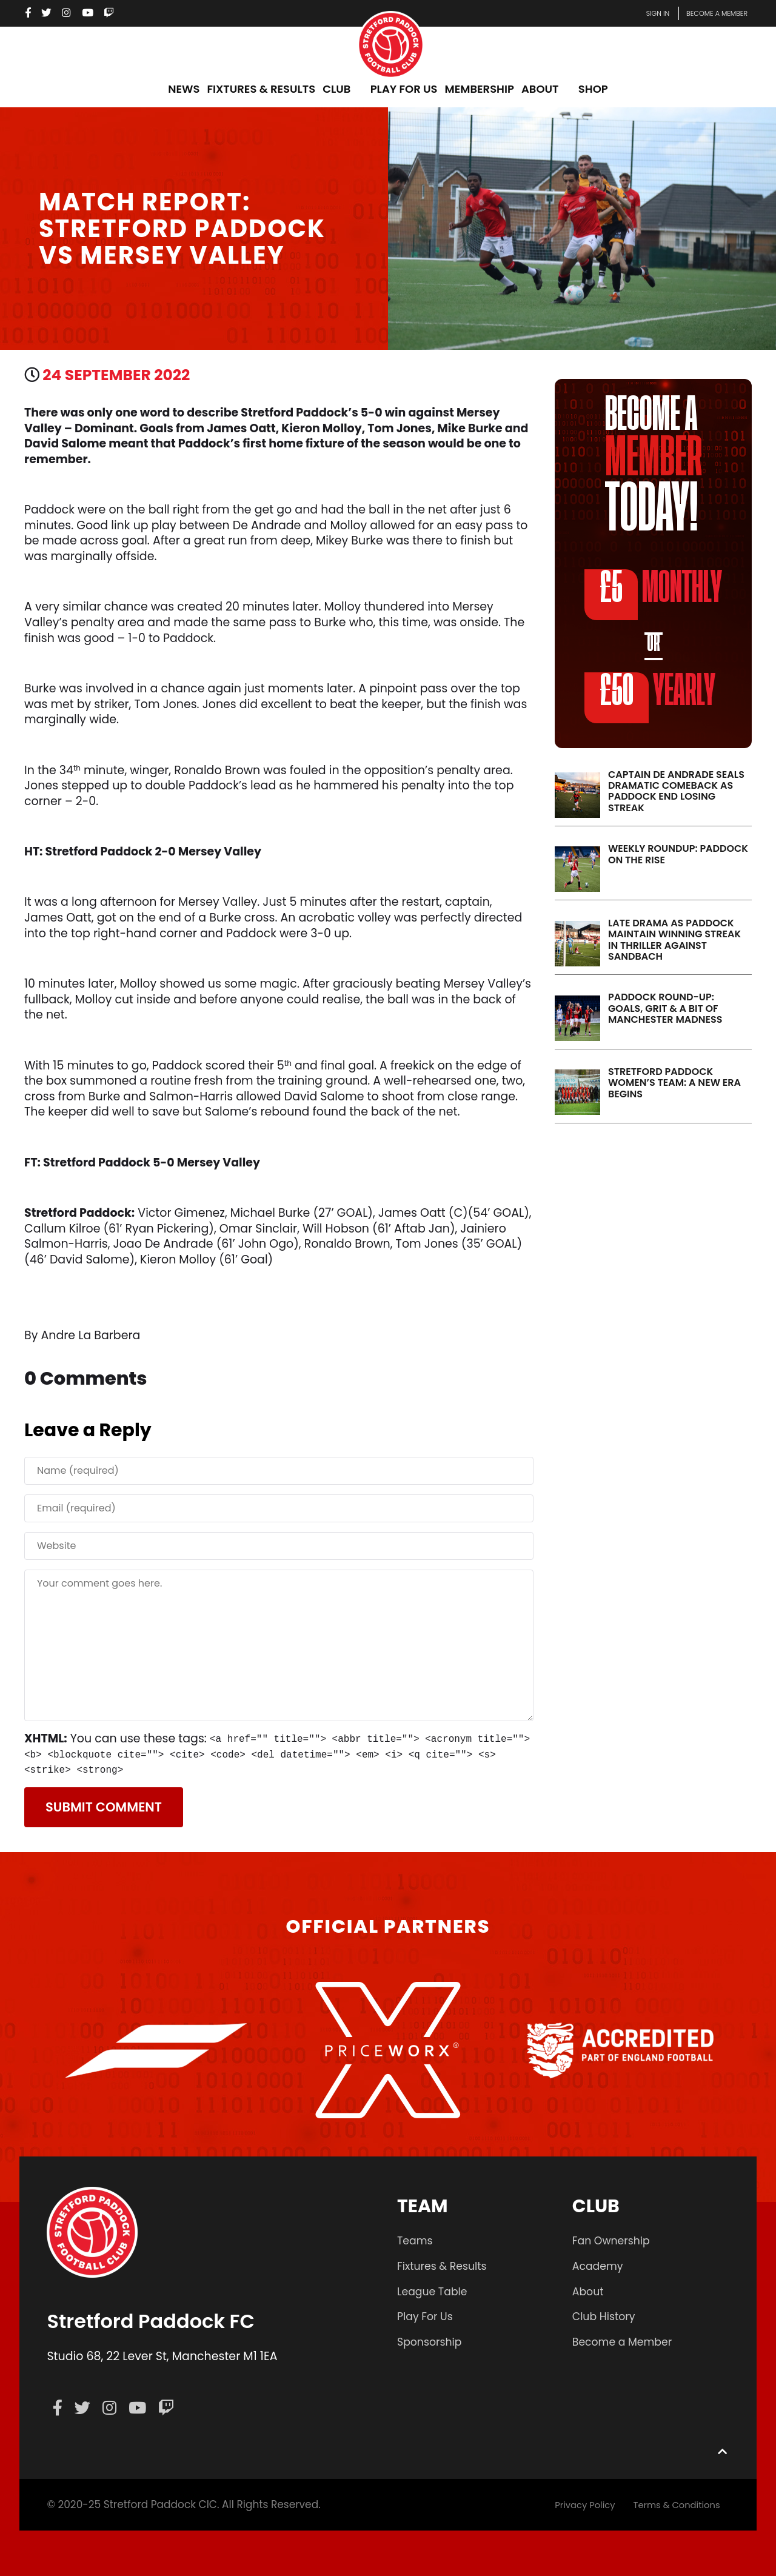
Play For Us (427, 2316)
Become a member (709, 13)
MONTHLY (653, 593)
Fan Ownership (615, 2240)
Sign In (638, 13)
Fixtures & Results (446, 2266)
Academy (600, 2266)
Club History (606, 2316)
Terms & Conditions (670, 2504)
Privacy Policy (566, 2504)
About (589, 2291)
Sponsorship (432, 2341)
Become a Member (627, 2341)
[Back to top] (722, 2451)
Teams (416, 2240)
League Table (435, 2291)
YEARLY (650, 695)
